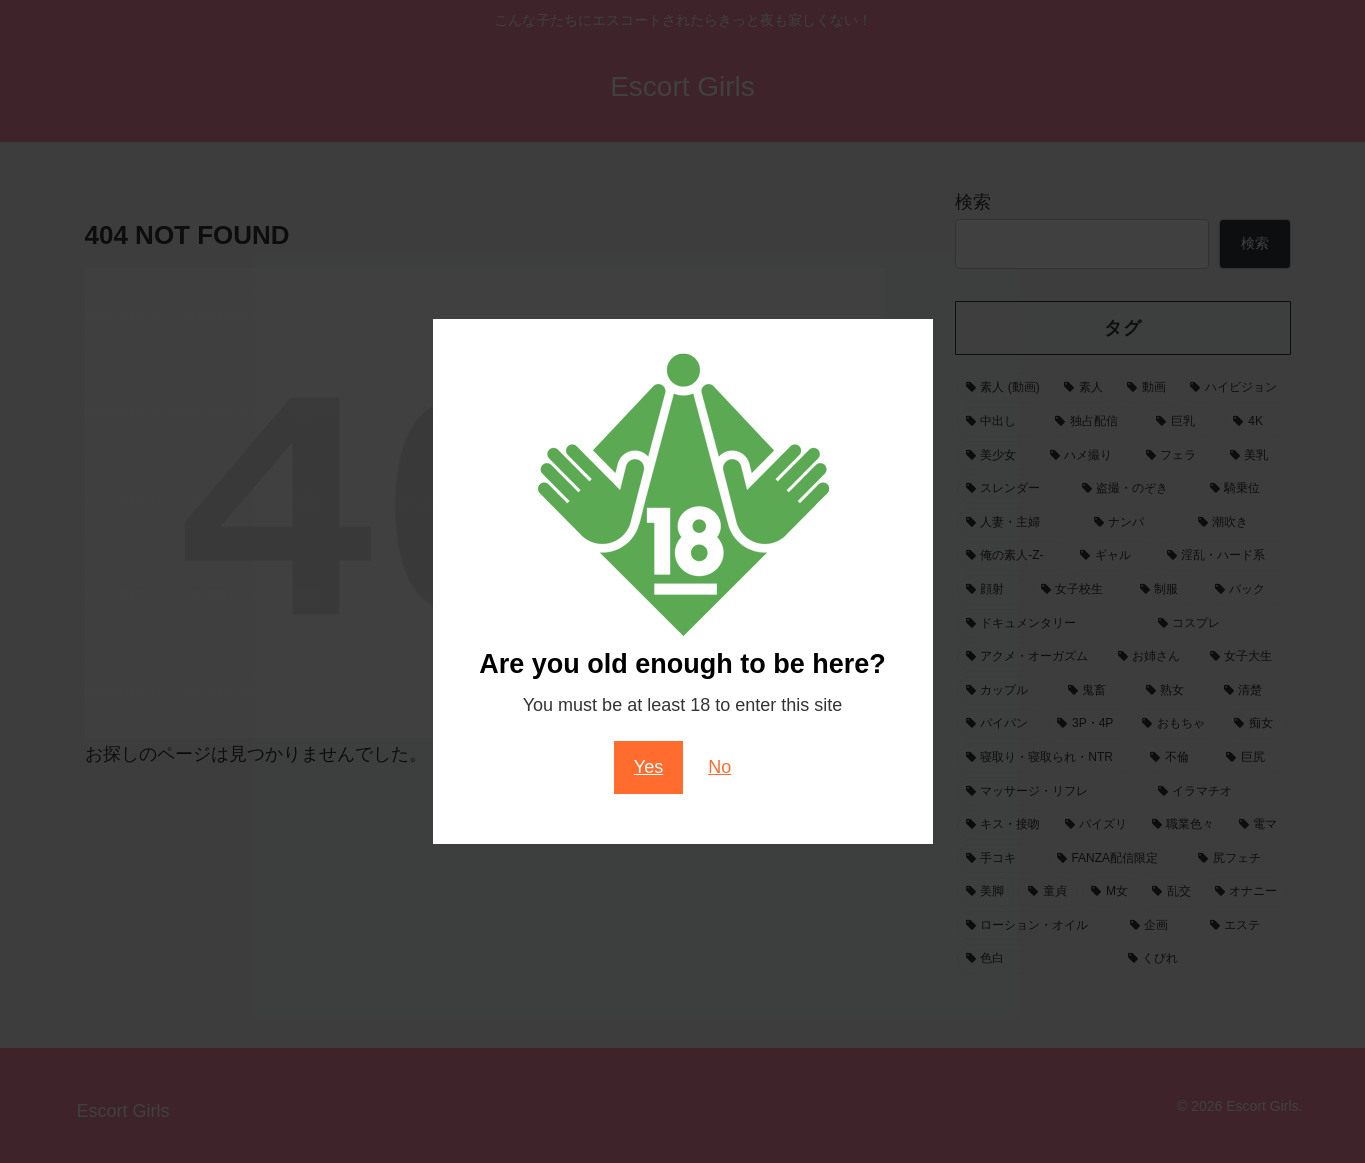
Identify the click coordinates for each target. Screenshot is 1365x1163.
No (719, 767)
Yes (648, 767)
